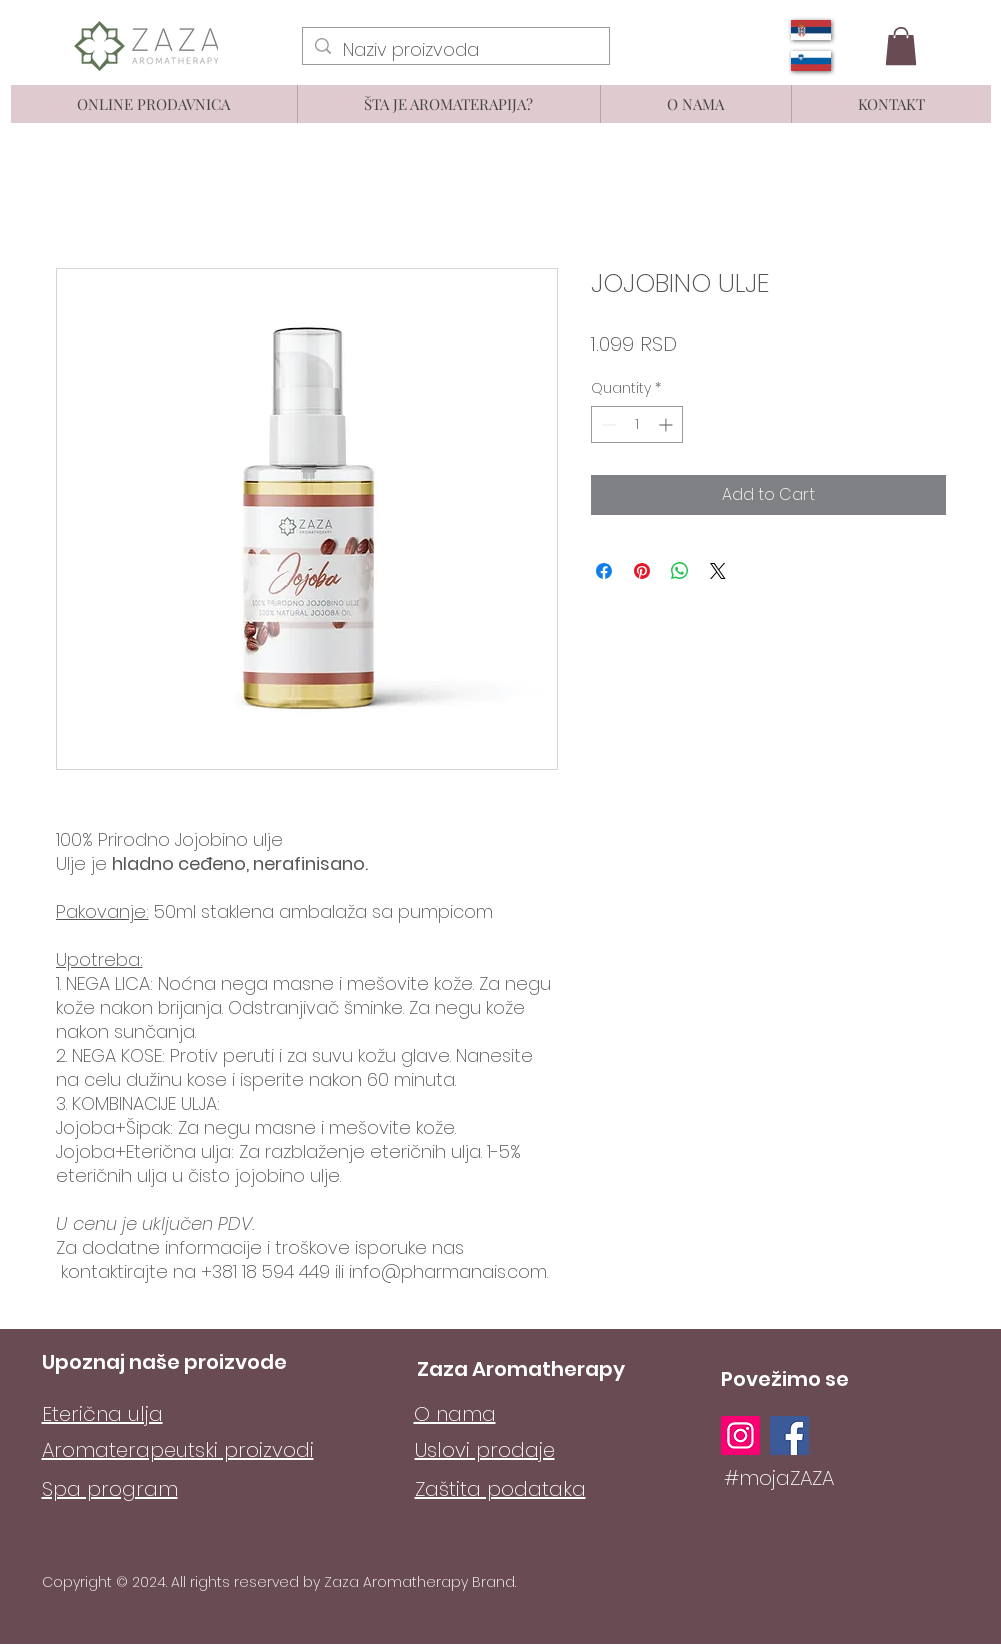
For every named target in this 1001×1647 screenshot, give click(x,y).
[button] (901, 46)
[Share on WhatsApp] (680, 571)
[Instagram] (740, 1435)
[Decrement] (606, 424)
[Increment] (667, 424)
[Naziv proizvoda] (455, 49)
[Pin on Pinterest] (642, 571)
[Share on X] (718, 571)
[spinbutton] (637, 424)
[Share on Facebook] (604, 571)
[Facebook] (789, 1435)
